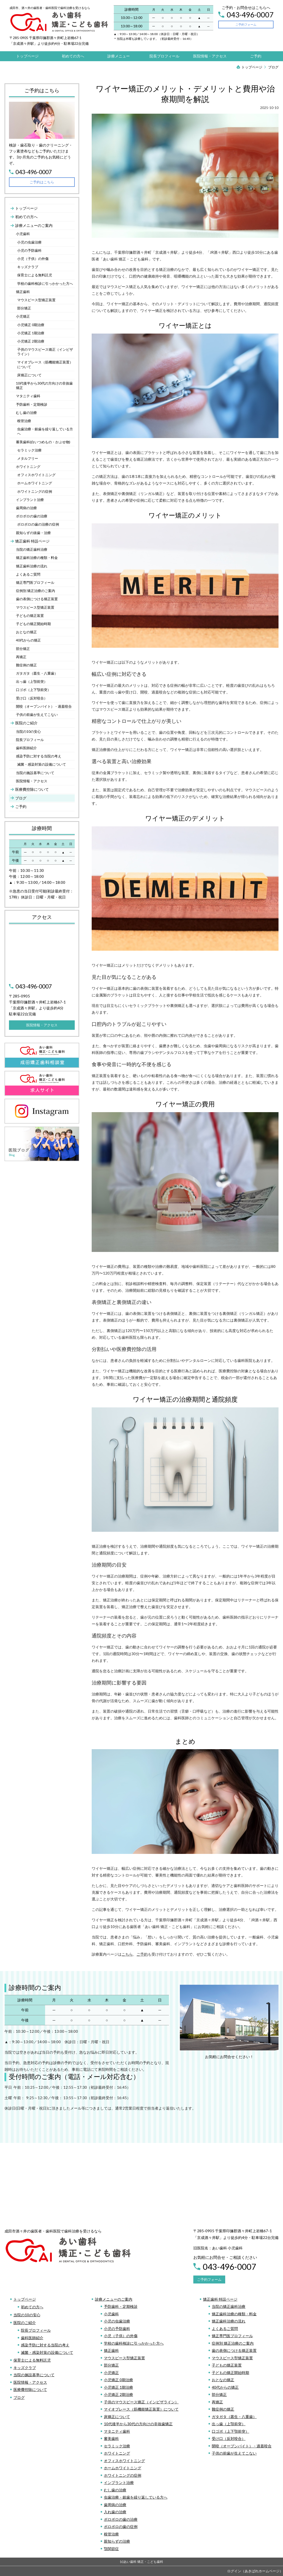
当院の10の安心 (26, 2315)
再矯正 (217, 2402)
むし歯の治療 (115, 2490)
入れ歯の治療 (115, 2512)
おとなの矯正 (223, 2380)
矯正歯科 (111, 2350)
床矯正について (117, 2416)
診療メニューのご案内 (113, 2299)
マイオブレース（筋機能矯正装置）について (141, 2409)
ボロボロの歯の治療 (121, 2519)
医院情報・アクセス (30, 2382)
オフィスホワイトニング (124, 2460)
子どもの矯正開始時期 (230, 2372)
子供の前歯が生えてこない (234, 2453)
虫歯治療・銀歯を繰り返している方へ (135, 2497)
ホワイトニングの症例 (122, 2475)
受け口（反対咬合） (228, 2438)
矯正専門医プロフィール (232, 2335)
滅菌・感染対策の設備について (47, 2352)
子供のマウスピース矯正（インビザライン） (141, 2402)
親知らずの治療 (117, 2541)
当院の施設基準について (34, 2375)
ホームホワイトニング (122, 2468)
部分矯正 (111, 2365)
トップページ (24, 2299)
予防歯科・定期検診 (121, 2306)
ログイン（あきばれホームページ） (255, 2571)
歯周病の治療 (115, 2504)
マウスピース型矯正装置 (124, 2358)
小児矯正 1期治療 (118, 2387)
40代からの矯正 (225, 2387)
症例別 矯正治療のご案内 (233, 2343)
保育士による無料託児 (32, 2360)
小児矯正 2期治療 (118, 2394)
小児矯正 (111, 2372)
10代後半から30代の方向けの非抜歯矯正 (138, 2424)
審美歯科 (111, 2438)
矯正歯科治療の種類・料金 (234, 2314)
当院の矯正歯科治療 (228, 2306)
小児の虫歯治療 (117, 2321)
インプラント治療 (119, 2482)
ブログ (19, 2397)
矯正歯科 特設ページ (220, 2299)
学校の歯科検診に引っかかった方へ (134, 2343)
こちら (127, 1954)
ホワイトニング (117, 2453)
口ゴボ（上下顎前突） (230, 2431)
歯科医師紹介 (32, 2337)
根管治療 (111, 2534)
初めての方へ (32, 2307)
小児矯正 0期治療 (118, 2380)
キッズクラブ (24, 2367)
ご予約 (142, 1954)
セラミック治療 (117, 2446)
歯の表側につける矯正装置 (234, 2350)
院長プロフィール (36, 2330)
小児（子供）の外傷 (121, 2335)
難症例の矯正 (223, 2409)
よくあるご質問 (225, 2328)
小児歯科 (111, 2314)
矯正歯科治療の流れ (228, 2321)
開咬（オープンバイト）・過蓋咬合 (242, 2446)
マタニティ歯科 (117, 2431)
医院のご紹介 (24, 2322)
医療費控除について (30, 2389)
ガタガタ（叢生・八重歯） (234, 2416)
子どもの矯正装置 (227, 2365)
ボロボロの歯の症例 (121, 2526)
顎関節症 (111, 2548)
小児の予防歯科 (117, 2328)
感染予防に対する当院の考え (45, 2345)
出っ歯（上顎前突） (228, 2424)
